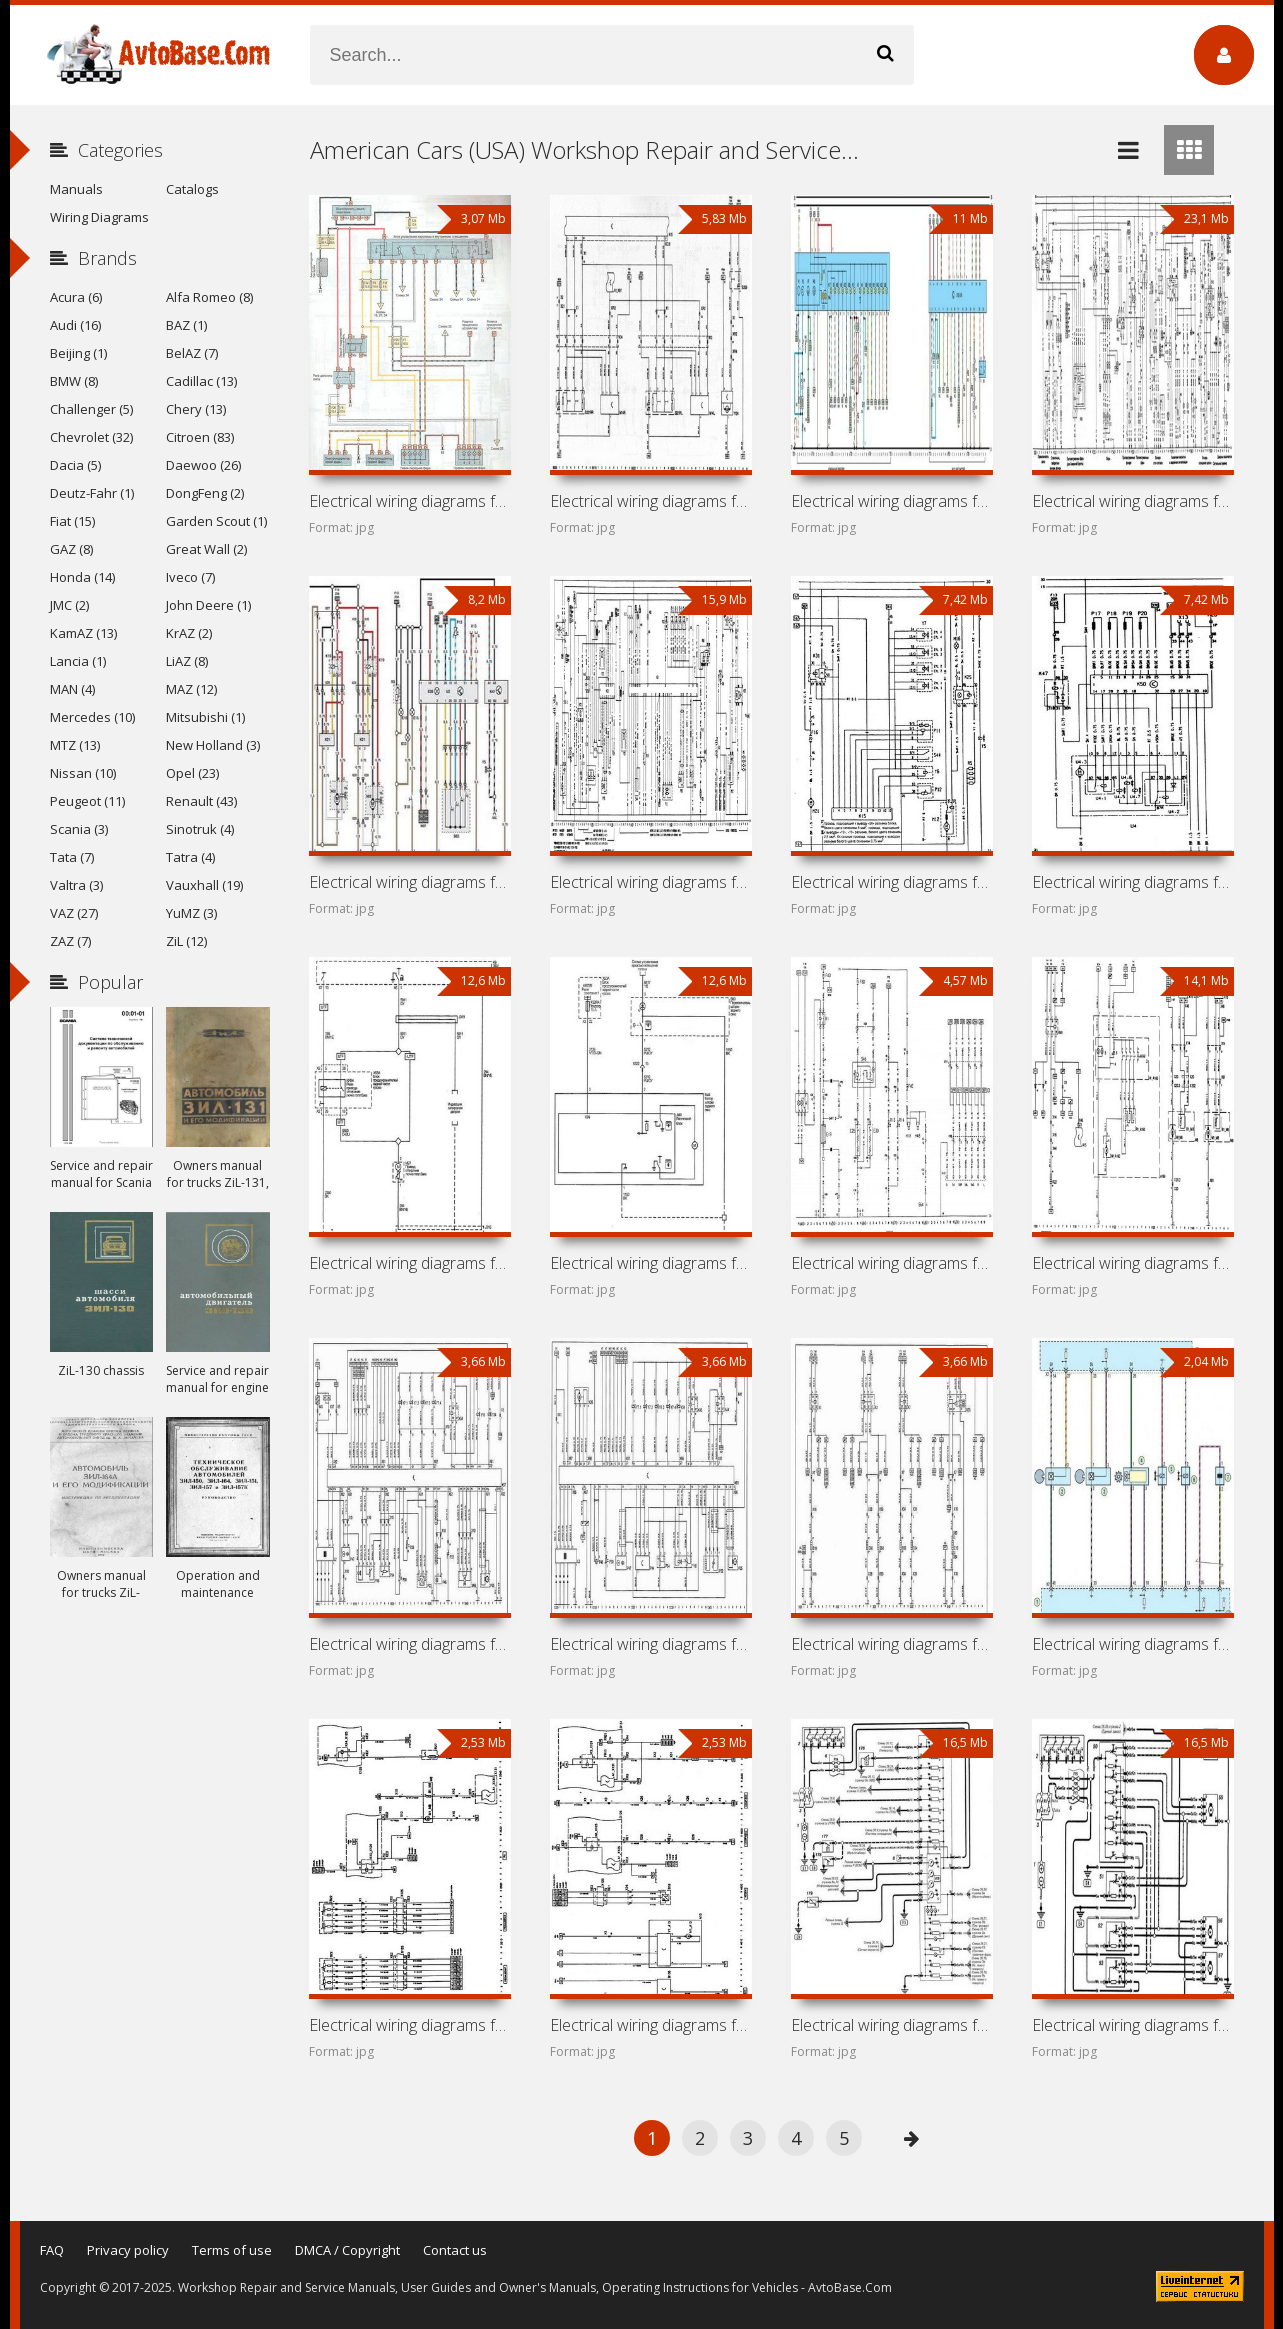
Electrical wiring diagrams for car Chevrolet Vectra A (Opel (1133, 501)
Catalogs (192, 189)
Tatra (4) (190, 857)
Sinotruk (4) (200, 829)
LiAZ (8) (187, 661)
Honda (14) (82, 577)
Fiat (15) (72, 521)
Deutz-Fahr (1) (92, 493)
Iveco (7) (190, 577)
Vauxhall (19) (204, 885)
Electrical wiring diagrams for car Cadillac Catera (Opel (410, 882)
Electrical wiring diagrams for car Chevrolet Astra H (410, 2025)
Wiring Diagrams (99, 217)
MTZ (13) (75, 745)
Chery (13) (196, 409)
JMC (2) (69, 605)
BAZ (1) (186, 325)
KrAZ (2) (189, 633)
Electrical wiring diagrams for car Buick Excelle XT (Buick (1133, 1644)
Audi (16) (75, 325)
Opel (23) (192, 773)
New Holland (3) (213, 745)
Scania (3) (79, 829)
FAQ (52, 2250)
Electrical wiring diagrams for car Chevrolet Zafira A (410, 501)
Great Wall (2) (206, 549)
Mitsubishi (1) (205, 717)
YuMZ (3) (191, 913)
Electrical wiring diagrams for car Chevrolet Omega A (651, 882)
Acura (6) (76, 297)
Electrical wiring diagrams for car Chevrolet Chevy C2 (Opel (410, 1644)
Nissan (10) (83, 773)
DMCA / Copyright (347, 2250)
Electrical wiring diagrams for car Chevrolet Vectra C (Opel (651, 501)
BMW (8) (74, 381)
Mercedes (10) (92, 717)
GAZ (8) (71, 549)
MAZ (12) (191, 689)
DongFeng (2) (205, 493)
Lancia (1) (78, 661)
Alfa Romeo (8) (209, 297)
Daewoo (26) (203, 465)
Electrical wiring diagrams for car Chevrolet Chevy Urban (892, 2025)
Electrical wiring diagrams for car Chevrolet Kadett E (892, 882)
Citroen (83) (200, 437)
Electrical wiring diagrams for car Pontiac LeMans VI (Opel (1133, 882)
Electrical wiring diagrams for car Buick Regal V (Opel (651, 1263)
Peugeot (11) (87, 801)
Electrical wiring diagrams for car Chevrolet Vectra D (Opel (410, 1263)
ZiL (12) (186, 941)
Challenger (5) (91, 409)
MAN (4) (72, 689)
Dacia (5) (75, 465)
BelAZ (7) (192, 353)
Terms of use (232, 2250)
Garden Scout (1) (216, 521)
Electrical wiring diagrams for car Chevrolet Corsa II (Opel (1133, 1263)
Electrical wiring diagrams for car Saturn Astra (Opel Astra (651, 2025)
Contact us (455, 2250)
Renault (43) (201, 801)
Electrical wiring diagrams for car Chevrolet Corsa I (651, 1644)
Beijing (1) (78, 353)
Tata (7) (72, 857)
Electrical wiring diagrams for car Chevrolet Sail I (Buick (892, 1644)
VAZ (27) (74, 913)
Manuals (76, 189)
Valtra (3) (76, 885)
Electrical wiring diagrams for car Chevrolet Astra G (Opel (1133, 2025)
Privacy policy (128, 2250)
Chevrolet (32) (91, 437)
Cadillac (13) (201, 381)
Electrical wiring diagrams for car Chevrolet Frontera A (892, 1263)
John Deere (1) (208, 605)
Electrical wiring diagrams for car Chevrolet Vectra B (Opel (892, 501)
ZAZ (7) (70, 941)
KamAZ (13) (83, 633)
